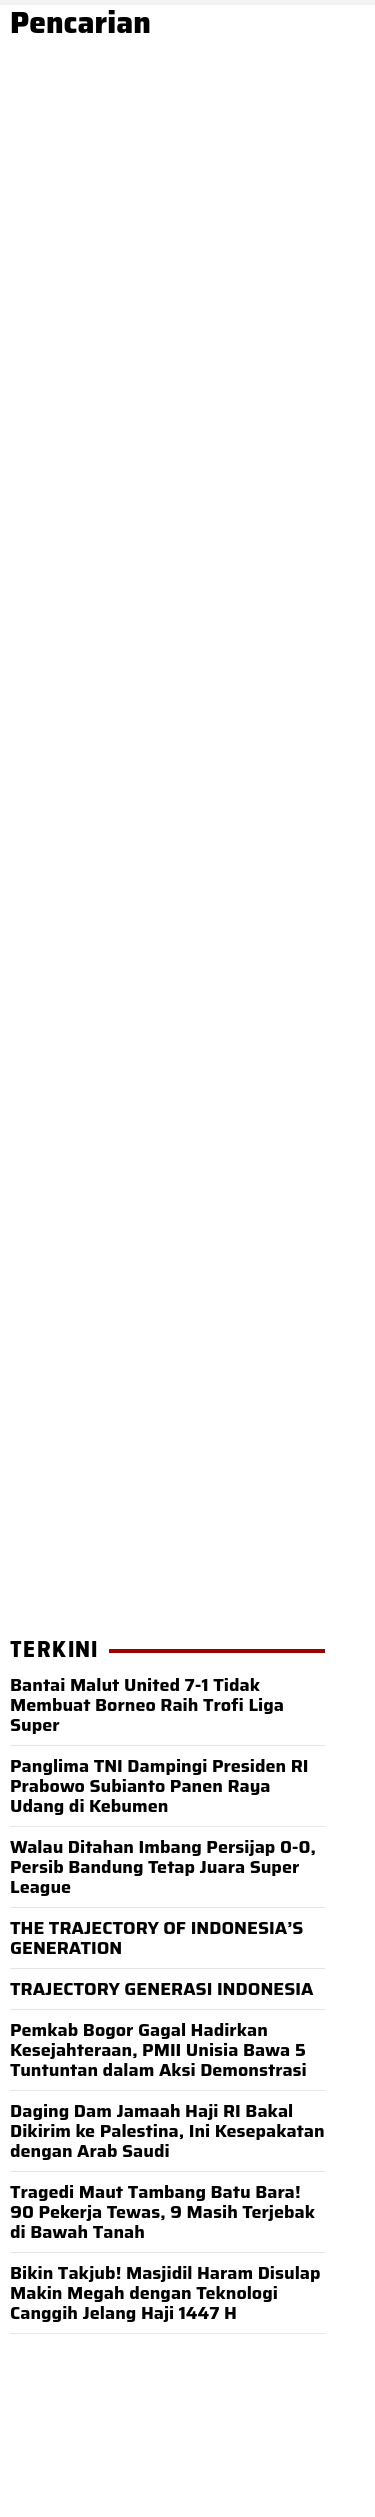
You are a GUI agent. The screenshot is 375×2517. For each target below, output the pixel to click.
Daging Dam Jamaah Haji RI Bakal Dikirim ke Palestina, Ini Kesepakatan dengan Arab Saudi (167, 2131)
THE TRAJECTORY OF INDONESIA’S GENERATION (156, 1938)
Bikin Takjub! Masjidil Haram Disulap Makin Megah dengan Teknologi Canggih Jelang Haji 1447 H (165, 2293)
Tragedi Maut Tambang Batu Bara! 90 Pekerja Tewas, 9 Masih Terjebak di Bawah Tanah (162, 2212)
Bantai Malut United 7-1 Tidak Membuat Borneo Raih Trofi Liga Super (147, 1705)
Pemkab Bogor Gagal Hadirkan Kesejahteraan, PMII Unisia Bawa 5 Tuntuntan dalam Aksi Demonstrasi (158, 2050)
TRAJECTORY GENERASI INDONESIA (161, 1989)
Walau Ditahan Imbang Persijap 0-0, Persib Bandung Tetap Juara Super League (163, 1867)
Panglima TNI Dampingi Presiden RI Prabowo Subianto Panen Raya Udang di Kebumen (159, 1786)
